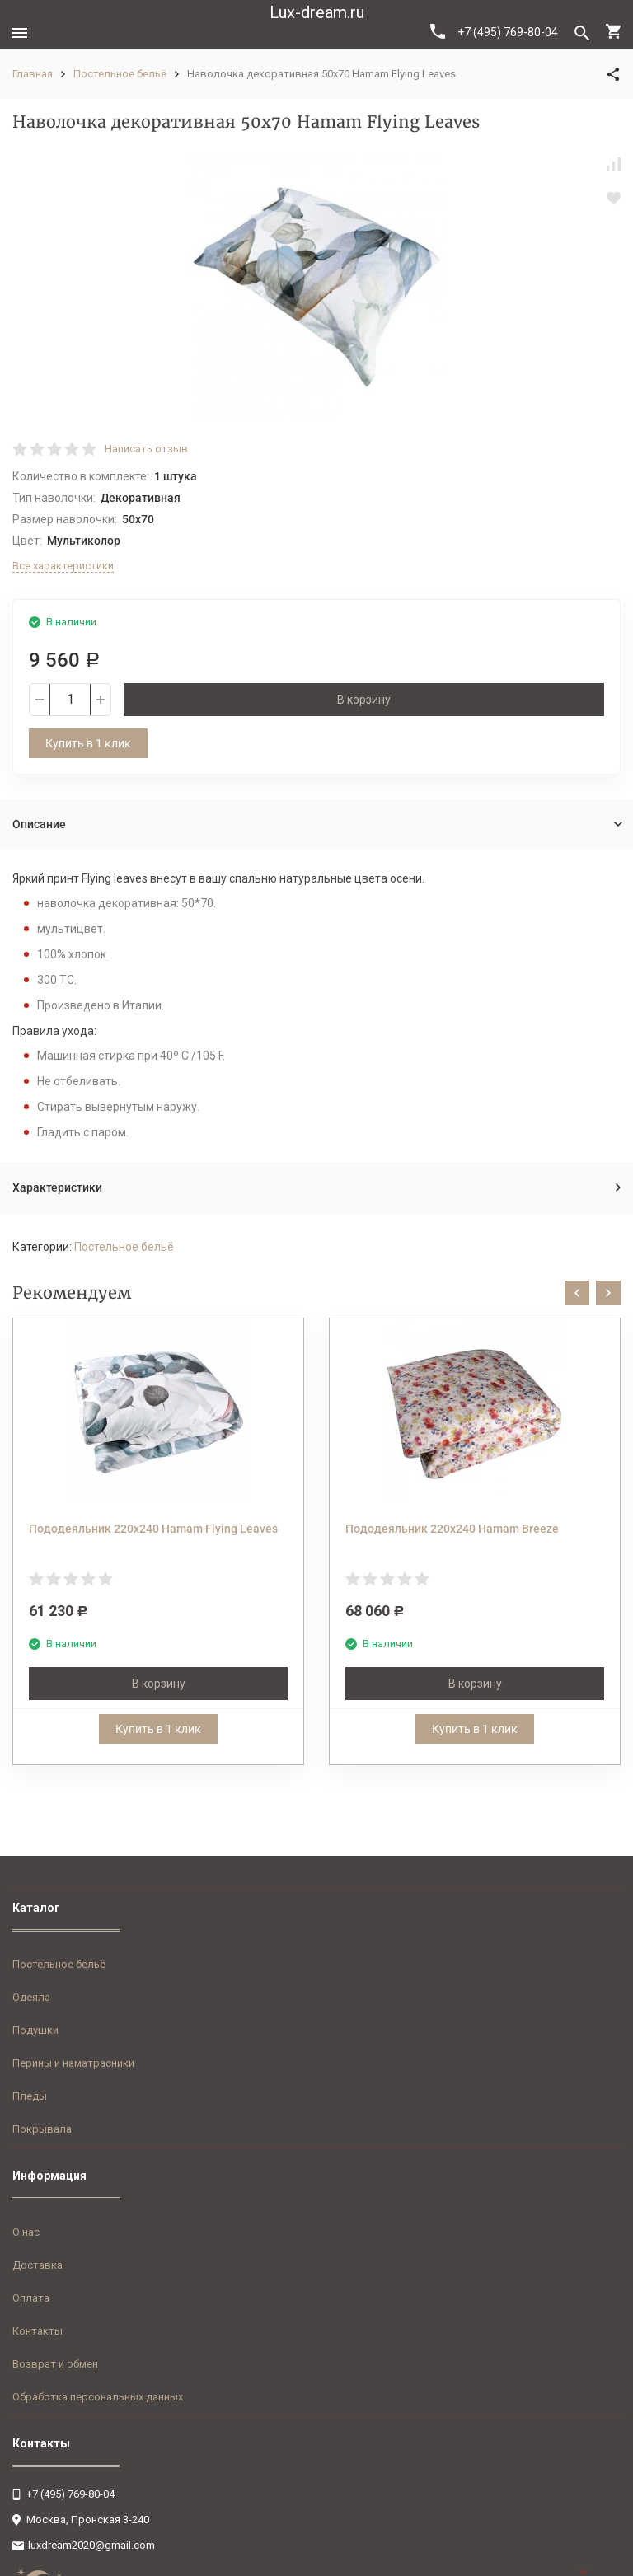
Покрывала (42, 2129)
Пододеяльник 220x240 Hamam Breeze (452, 1528)
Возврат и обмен (55, 2364)
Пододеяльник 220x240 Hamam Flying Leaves (153, 1528)
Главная (32, 74)
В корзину (364, 699)
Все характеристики (63, 566)
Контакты (37, 2331)
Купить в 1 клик (88, 743)
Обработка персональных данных (97, 2397)
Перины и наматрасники (73, 2063)
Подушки (35, 2030)
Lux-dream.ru (317, 12)
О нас (26, 2232)
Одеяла (31, 1997)
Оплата (30, 2298)
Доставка (37, 2265)
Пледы (29, 2096)
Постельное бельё (119, 74)
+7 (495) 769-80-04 (494, 31)
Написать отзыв (146, 449)
